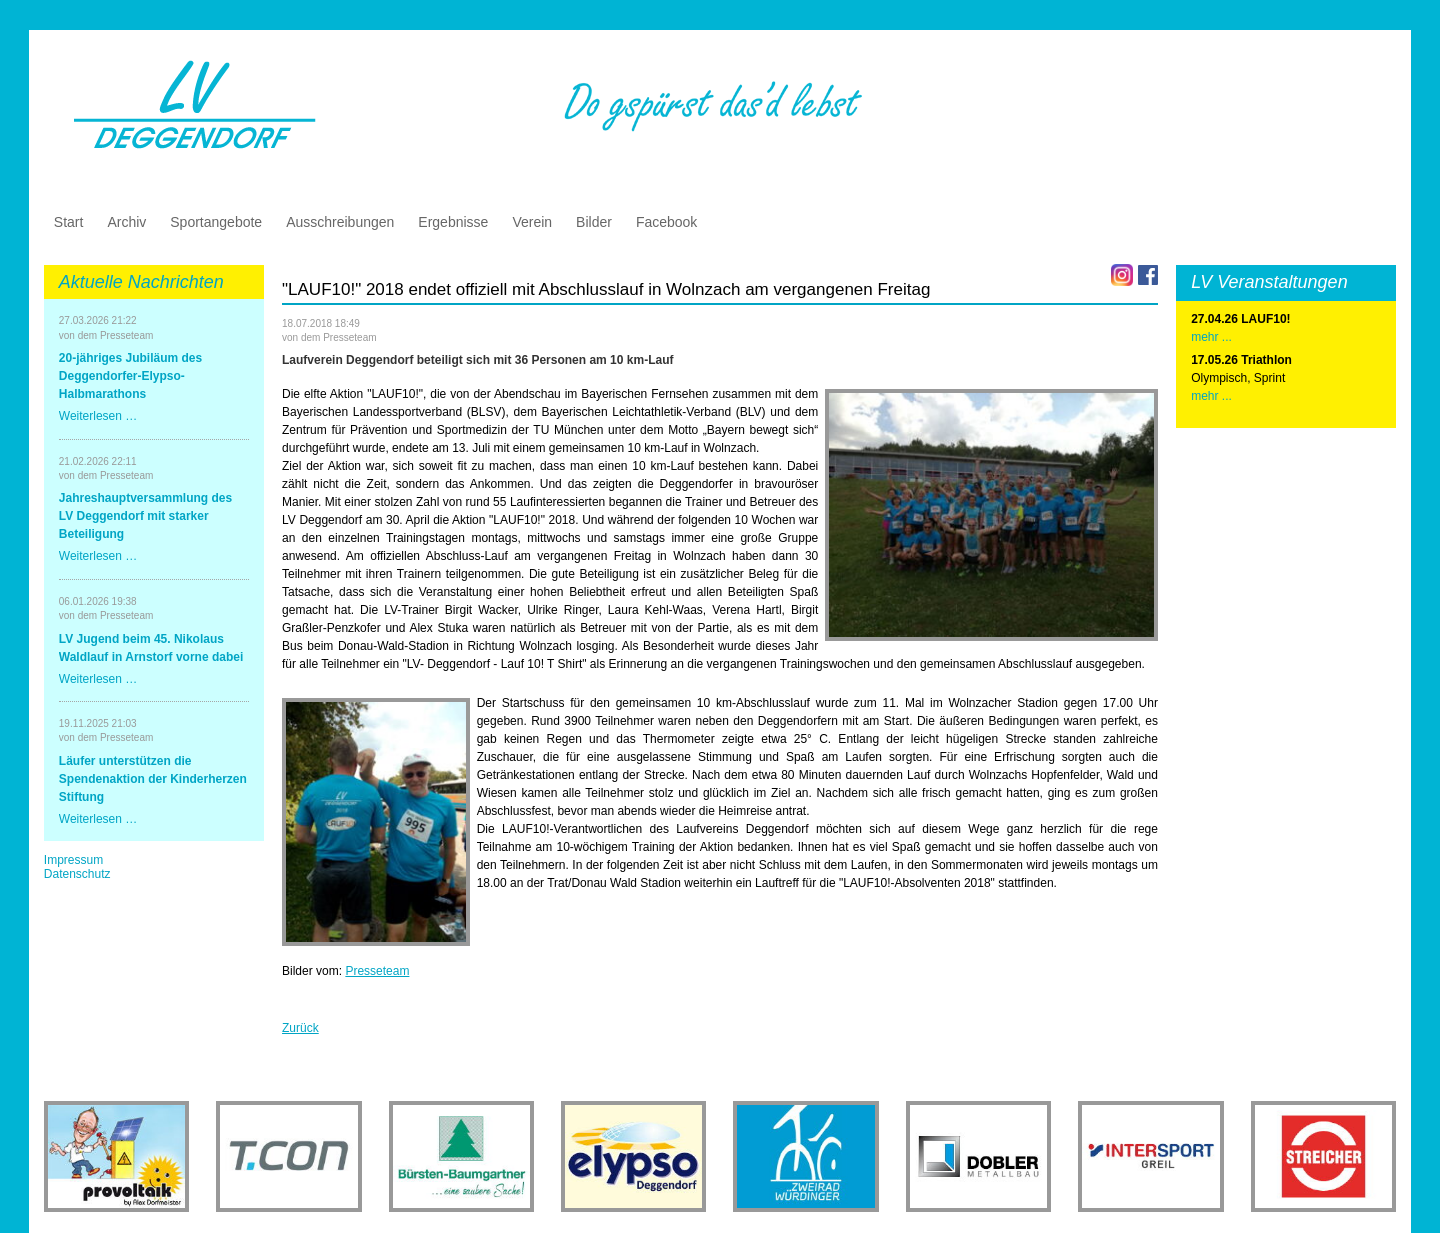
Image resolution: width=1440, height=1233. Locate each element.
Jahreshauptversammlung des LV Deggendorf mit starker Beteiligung (145, 516)
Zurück (300, 1028)
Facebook (666, 222)
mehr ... (1211, 396)
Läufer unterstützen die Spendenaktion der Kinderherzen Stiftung (153, 779)
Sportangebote (216, 222)
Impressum (73, 860)
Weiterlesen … (98, 416)
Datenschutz (77, 874)
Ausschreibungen (340, 222)
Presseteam (377, 971)
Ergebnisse (453, 222)
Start (69, 222)
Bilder (594, 222)
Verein (532, 222)
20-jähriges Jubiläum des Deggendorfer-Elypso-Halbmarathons (130, 376)
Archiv (126, 222)
